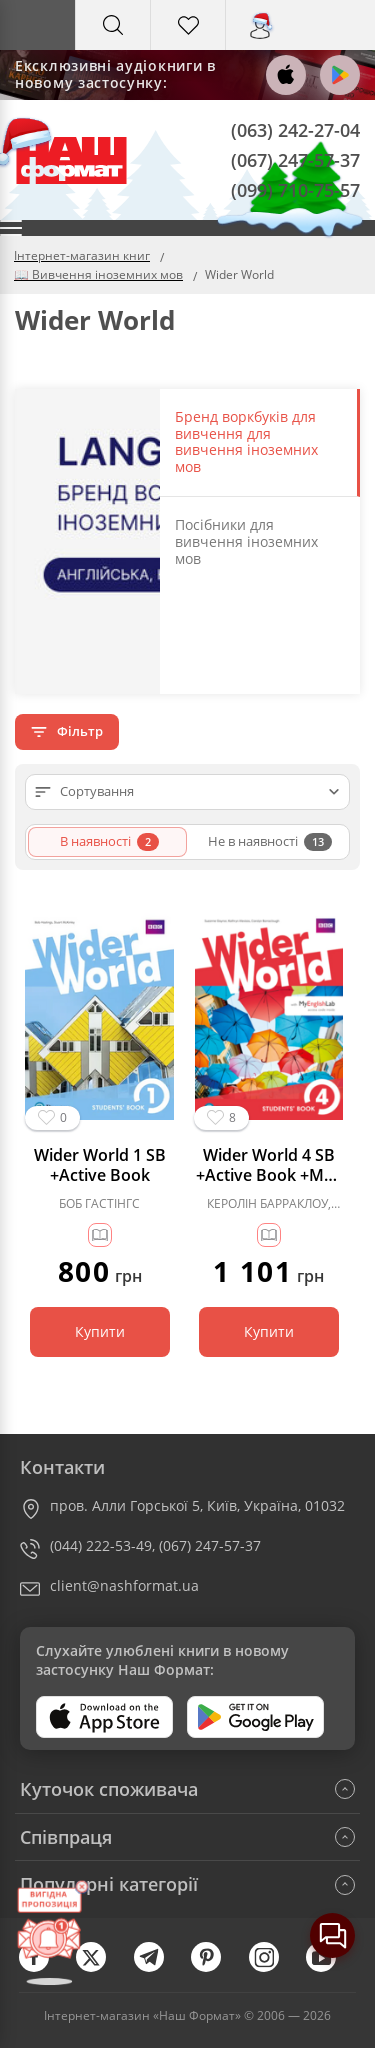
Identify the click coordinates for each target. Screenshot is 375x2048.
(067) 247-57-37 (295, 159)
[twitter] (101, 1967)
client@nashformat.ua (124, 1585)
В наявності (109, 841)
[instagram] (274, 1967)
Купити (100, 1331)
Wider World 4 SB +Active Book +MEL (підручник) (269, 1165)
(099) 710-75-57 (295, 189)
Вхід (263, 43)
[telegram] (159, 1967)
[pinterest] (216, 1967)
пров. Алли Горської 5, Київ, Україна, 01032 (197, 1505)
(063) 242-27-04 (295, 130)
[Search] (113, 25)
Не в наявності (270, 841)
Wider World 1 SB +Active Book (100, 1165)
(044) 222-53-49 (101, 1545)
